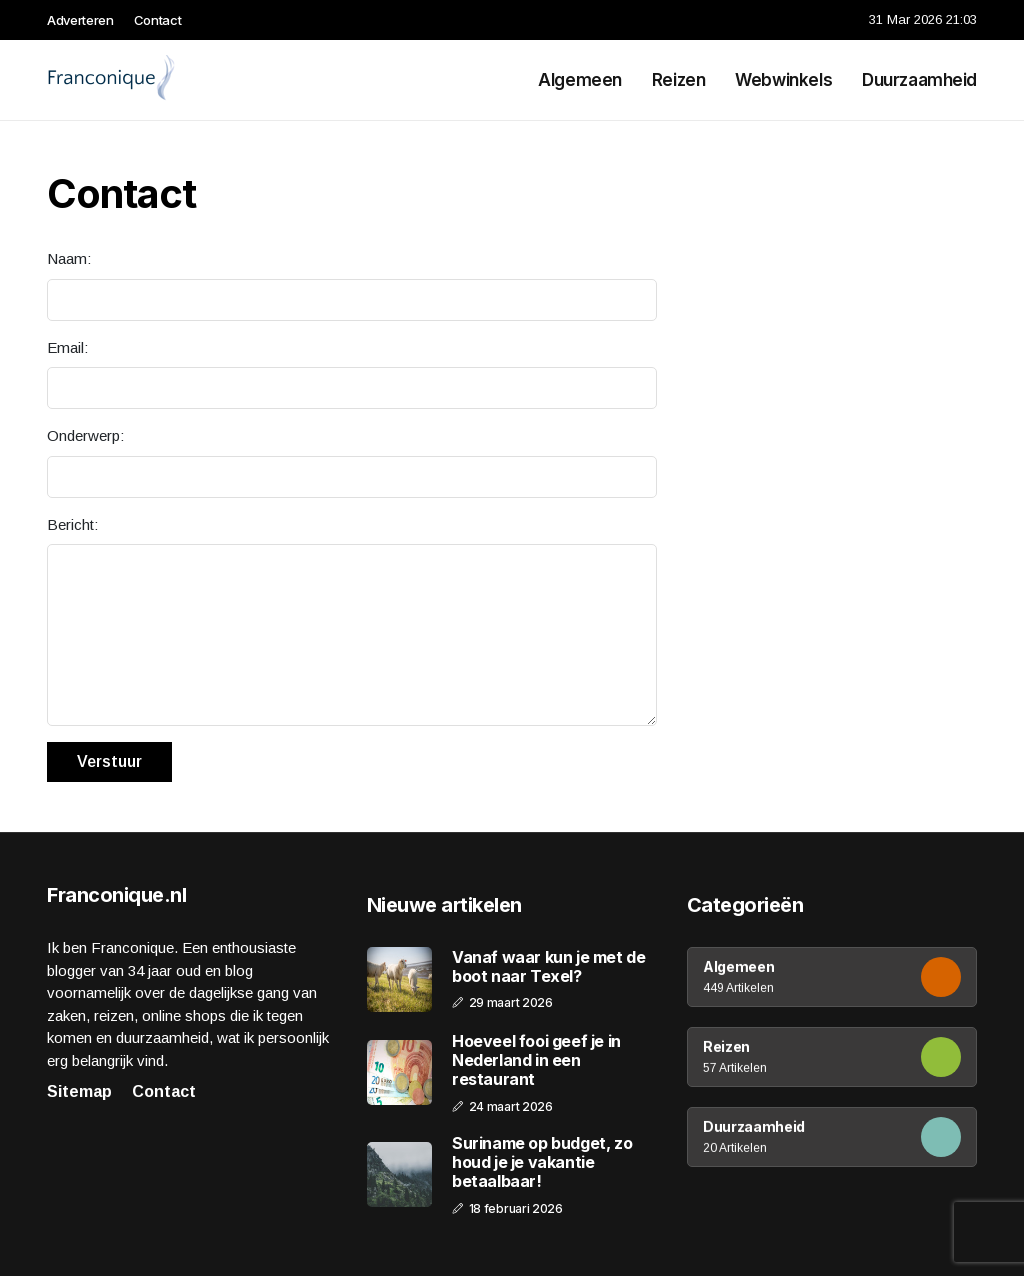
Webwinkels (783, 80)
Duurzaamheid (919, 80)
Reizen (678, 80)
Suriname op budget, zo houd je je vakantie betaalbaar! (542, 1162)
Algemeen (580, 80)
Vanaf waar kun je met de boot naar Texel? (548, 967)
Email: (67, 347)
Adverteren (80, 20)
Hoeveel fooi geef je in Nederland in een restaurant (536, 1060)
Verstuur (109, 761)
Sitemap (79, 1091)
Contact (158, 20)
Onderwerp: (85, 435)
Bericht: (72, 524)
